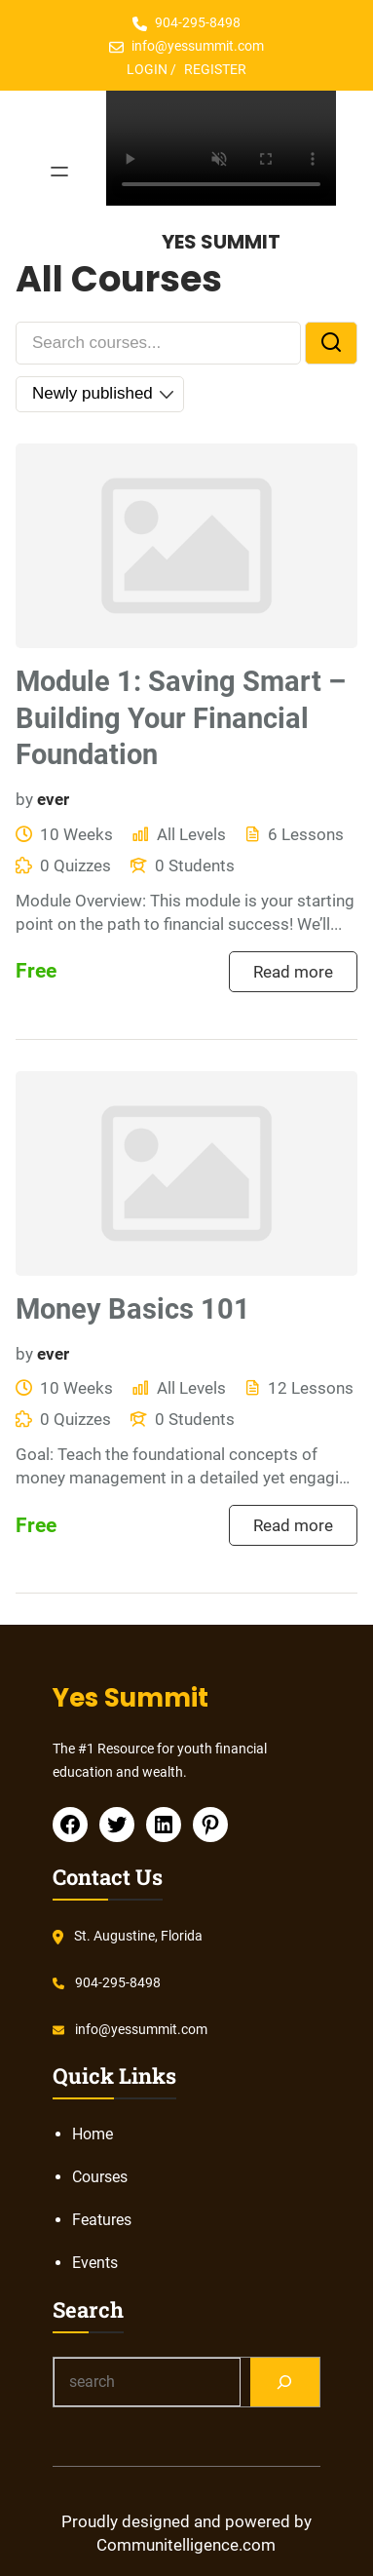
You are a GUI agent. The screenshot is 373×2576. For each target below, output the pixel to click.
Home (92, 2134)
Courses (100, 2177)
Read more (293, 971)
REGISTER (215, 69)
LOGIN (147, 69)
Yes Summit (221, 241)
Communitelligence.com (186, 2545)
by (24, 799)
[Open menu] (59, 171)
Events (95, 2262)
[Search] (284, 2381)
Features (101, 2220)
